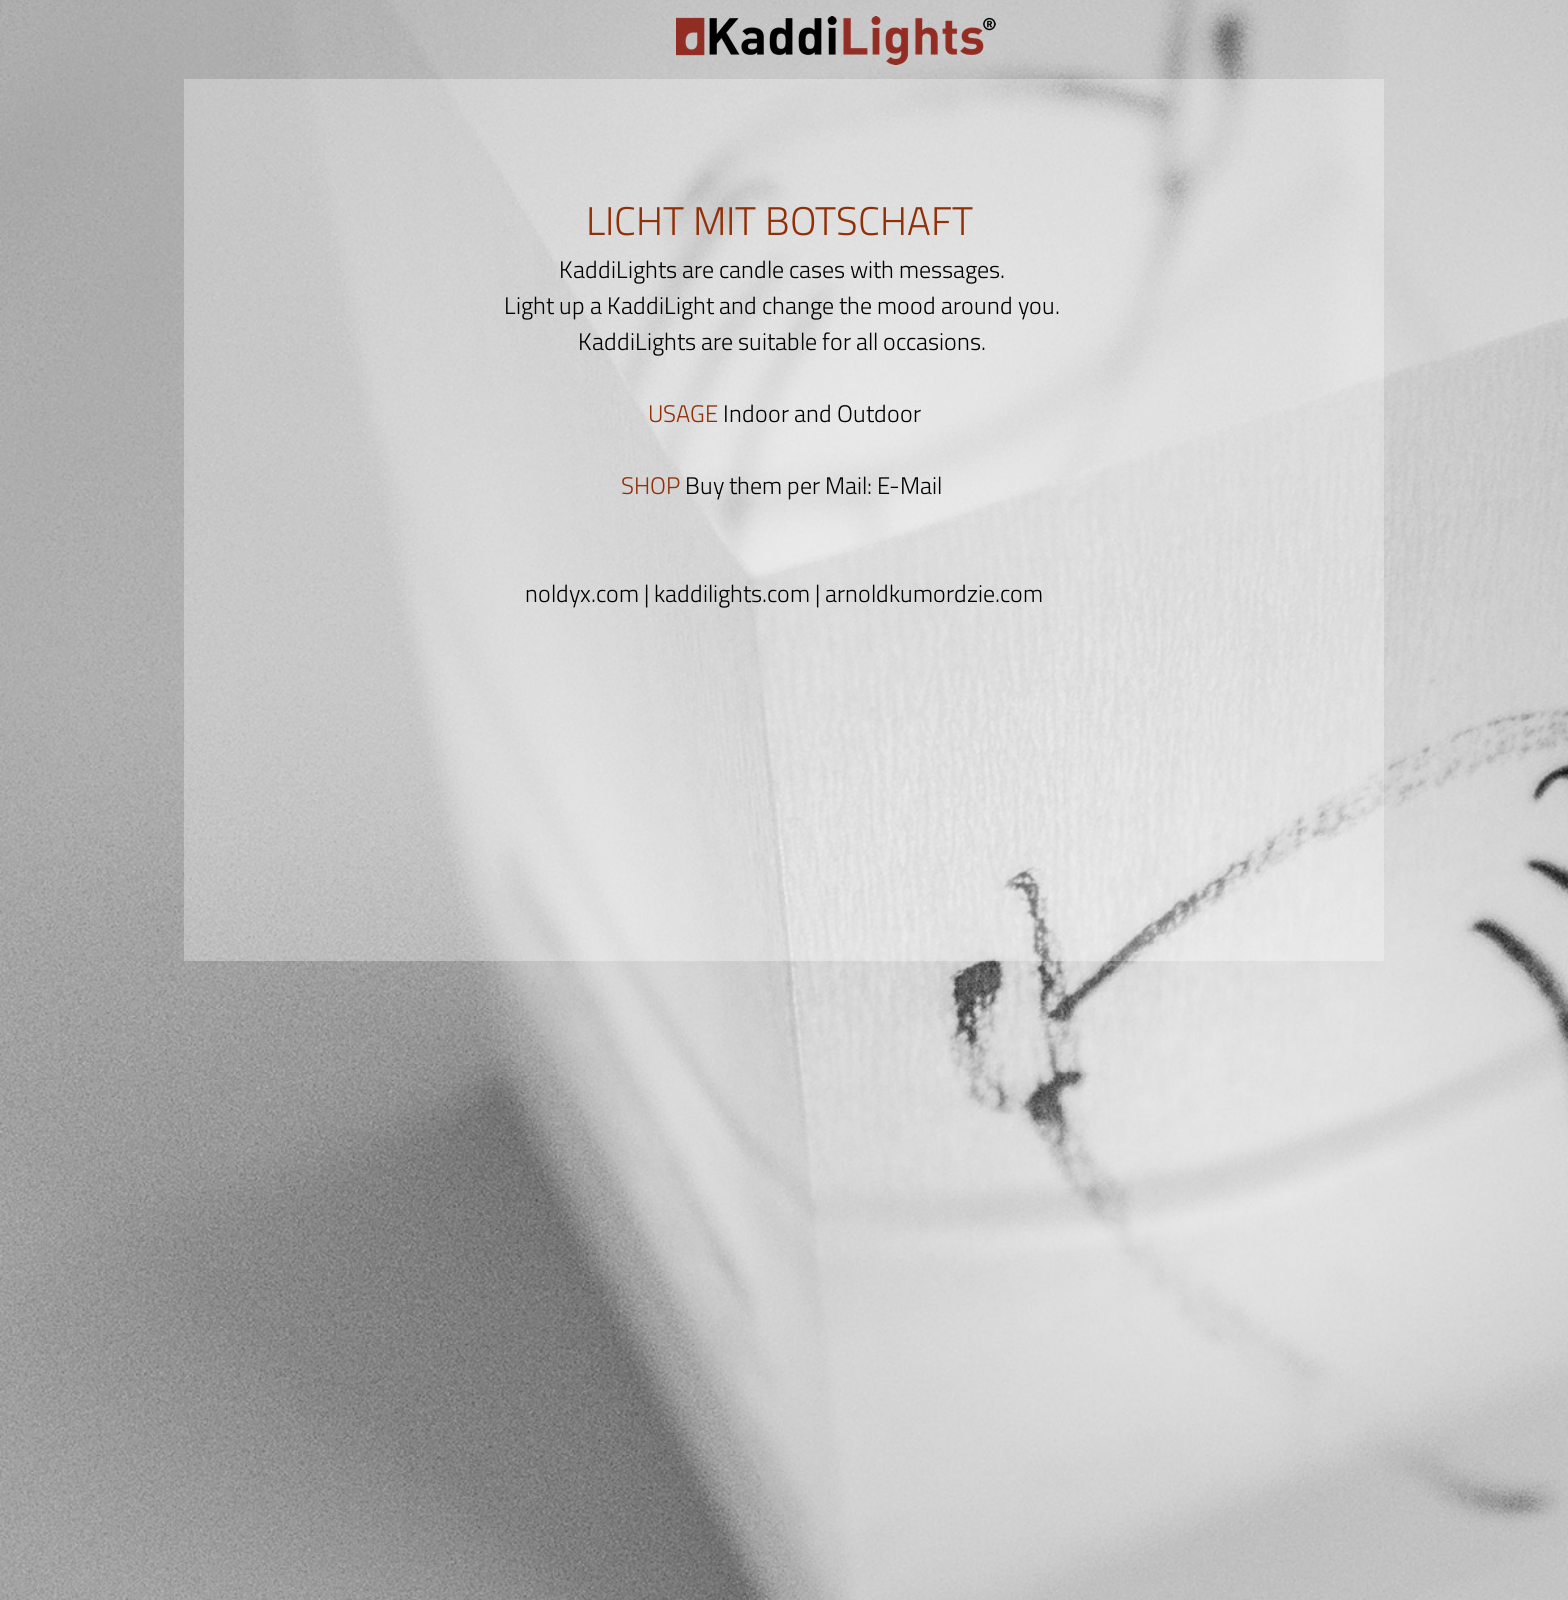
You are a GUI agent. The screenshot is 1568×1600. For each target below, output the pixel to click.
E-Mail (909, 485)
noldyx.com (582, 593)
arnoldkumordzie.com (934, 593)
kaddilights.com (732, 593)
